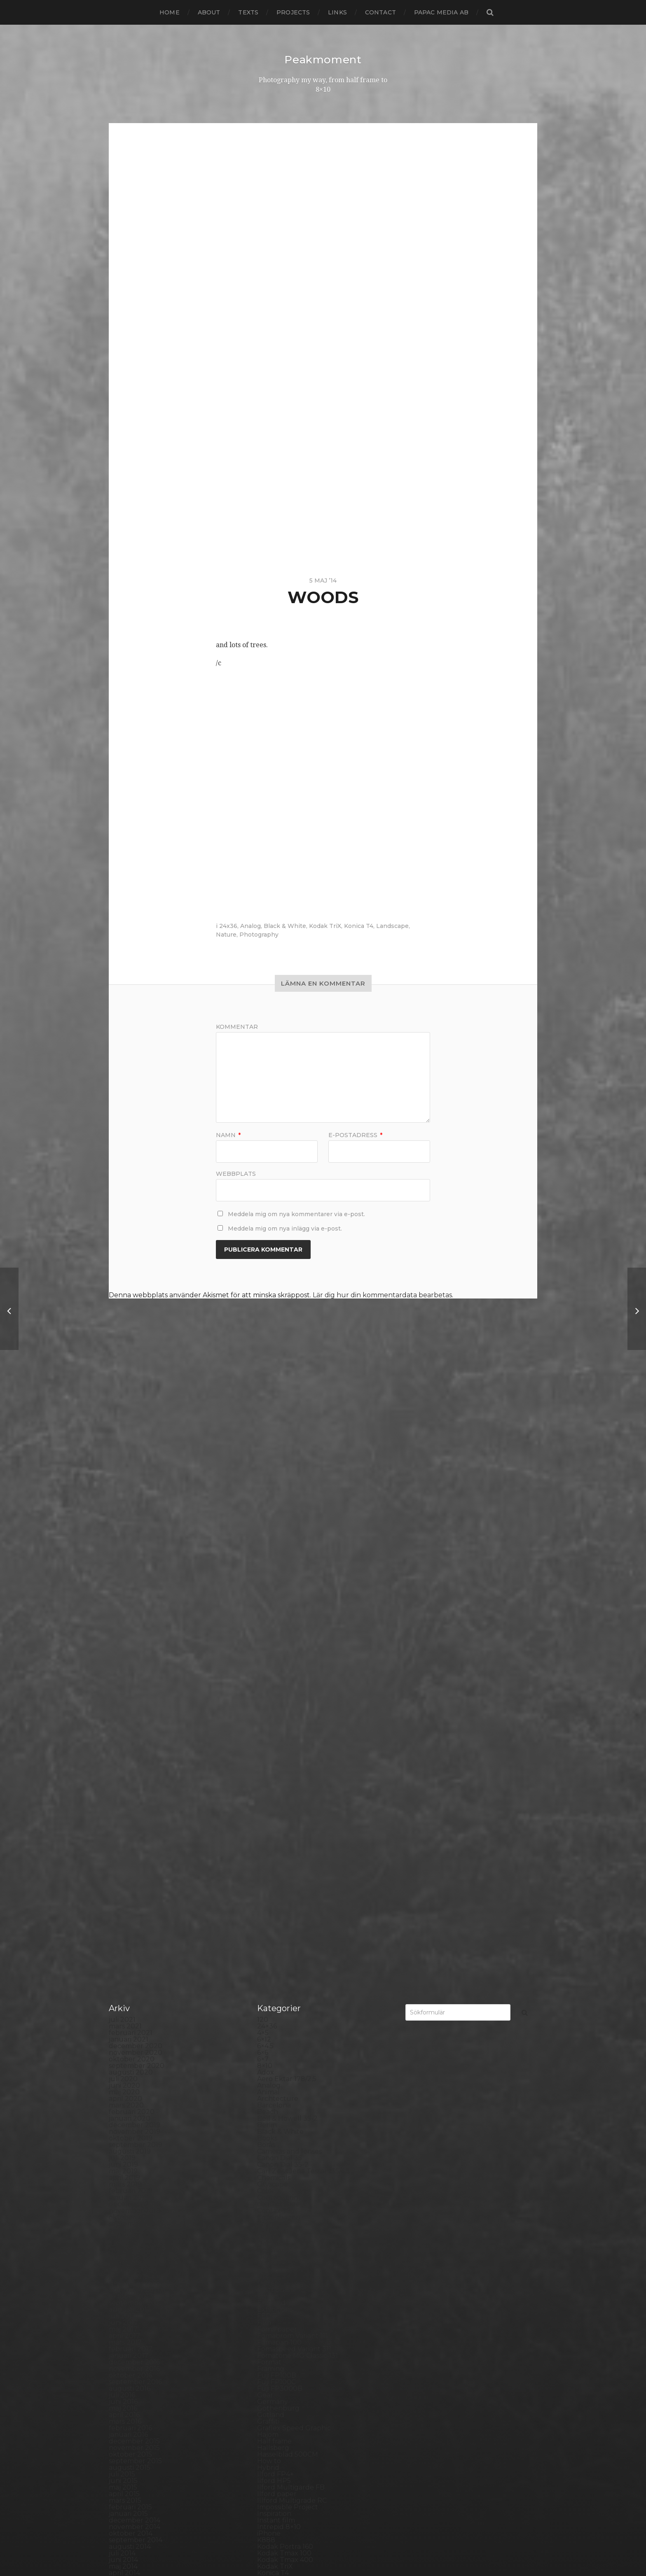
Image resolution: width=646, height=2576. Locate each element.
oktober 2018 (131, 1681)
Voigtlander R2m (285, 2458)
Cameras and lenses (289, 1615)
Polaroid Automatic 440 (296, 2260)
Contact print (279, 1661)
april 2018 (124, 1720)
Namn (228, 1135)
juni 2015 (123, 1944)
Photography (259, 934)
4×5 (263, 1496)
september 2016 (135, 1845)
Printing (270, 2280)
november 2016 (134, 1832)
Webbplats (236, 1173)
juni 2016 (123, 1865)
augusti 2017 (130, 1773)
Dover (267, 1747)
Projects (293, 12)
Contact (380, 12)
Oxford (269, 2188)
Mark (265, 2109)
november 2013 (134, 2069)
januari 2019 (128, 1661)
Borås (266, 1608)
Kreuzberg (275, 2050)
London (270, 2089)
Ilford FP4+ (275, 1938)
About (209, 12)
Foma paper (277, 1793)
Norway (270, 2181)
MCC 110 (270, 2122)
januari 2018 (129, 1740)
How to (269, 1924)
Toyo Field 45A (281, 2432)
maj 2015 (123, 1951)
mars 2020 (126, 1569)
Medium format (283, 2129)
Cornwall (272, 1687)
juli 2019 (122, 1621)
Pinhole (270, 2221)
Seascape (272, 2326)
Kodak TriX (325, 926)
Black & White (285, 926)
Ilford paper (277, 1957)
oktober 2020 (131, 1523)
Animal (268, 1556)
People (269, 2208)
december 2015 (134, 1905)
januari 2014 (128, 2056)
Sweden (270, 2399)
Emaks (268, 1760)
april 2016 (124, 1878)
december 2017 (134, 1747)
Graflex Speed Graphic (294, 1891)
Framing (270, 1832)
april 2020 (125, 1562)
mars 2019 (125, 1648)
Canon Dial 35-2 (283, 1628)
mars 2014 (125, 2043)
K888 (266, 2003)
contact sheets (281, 1667)
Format (269, 1826)
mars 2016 (125, 1885)
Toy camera (276, 2425)
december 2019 (134, 1588)
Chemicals (273, 1641)
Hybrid (268, 1931)
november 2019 (134, 1595)
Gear (265, 1859)
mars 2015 (125, 1964)
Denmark (272, 1714)
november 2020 (135, 1516)
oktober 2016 (130, 1839)
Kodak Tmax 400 (285, 2023)
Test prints (274, 2412)
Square (269, 2372)
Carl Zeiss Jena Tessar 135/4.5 (303, 1635)
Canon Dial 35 (279, 1621)
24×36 (267, 1490)
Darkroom (274, 1694)
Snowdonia (275, 2359)
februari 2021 (130, 1496)
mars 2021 (125, 1490)
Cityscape (272, 1648)
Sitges (267, 2346)
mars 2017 (125, 1806)
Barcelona (274, 1569)
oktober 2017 (130, 1760)
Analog (250, 926)
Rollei (266, 2287)
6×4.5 (265, 1509)
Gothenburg (278, 1872)
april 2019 (124, 1641)
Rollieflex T (275, 2313)
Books (267, 1602)
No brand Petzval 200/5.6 (298, 2162)
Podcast (270, 2247)
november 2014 (134, 1990)
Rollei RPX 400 (282, 2293)
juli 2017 (122, 1779)
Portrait (269, 2274)
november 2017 (134, 1753)
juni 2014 (123, 2023)
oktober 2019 (130, 1602)
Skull (265, 2353)
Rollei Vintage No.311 (290, 2300)
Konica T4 (358, 926)
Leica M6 (271, 2082)
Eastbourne (276, 1753)
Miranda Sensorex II (289, 2135)
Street (267, 2386)
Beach (267, 1575)
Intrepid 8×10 (279, 1990)
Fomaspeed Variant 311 (294, 1812)
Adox (265, 1536)
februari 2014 (130, 2050)
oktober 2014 (130, 1997)
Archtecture (277, 1562)
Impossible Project (287, 1971)
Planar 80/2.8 (279, 2234)
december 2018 (135, 1667)
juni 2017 (123, 1786)
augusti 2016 (129, 1852)
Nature (226, 934)
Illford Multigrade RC (292, 1964)
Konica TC (273, 2043)
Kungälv (271, 2056)
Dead (266, 1700)
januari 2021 (128, 1503)
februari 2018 (131, 1733)
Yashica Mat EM (282, 2478)
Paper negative (282, 2201)
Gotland (270, 1878)
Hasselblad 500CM (287, 1918)
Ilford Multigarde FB (291, 1951)
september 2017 (135, 1766)
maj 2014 (123, 2030)
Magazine (273, 2096)
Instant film (276, 1984)
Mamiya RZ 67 (280, 2102)
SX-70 (267, 2405)
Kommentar (237, 1027)
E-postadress (355, 1135)
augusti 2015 (129, 1931)
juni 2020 (124, 1549)
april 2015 (124, 1957)
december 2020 (135, 1509)
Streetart (272, 2392)
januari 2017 (128, 1819)
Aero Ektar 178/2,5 (286, 1542)
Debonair (272, 1707)
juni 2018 (123, 1707)
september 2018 (136, 1687)
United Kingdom (284, 2445)
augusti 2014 (130, 2010)
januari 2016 (128, 1898)
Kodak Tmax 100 (284, 2017)
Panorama (274, 2194)
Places (268, 2227)
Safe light (272, 2320)
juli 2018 (122, 1700)
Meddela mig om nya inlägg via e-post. (285, 1228)
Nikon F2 (271, 2155)
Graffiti (268, 1885)
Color (266, 1654)
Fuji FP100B (276, 1839)
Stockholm (275, 2379)
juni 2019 (123, 1628)
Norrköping (276, 2175)
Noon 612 (272, 2168)
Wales (267, 2465)
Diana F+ (271, 1727)
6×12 (264, 1503)
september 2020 (136, 1529)
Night (266, 2148)
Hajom (268, 1898)
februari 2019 (130, 1654)
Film (264, 1786)
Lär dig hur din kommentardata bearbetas (382, 1295)
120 (262, 1483)
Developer (274, 1720)
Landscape (392, 926)
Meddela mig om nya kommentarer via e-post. (296, 1214)
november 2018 (135, 1674)
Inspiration (274, 1977)
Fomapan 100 (279, 1806)
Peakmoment (323, 59)
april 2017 (124, 1799)
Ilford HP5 (274, 1944)
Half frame (274, 1905)
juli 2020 (123, 1542)
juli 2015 (122, 1938)
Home (169, 12)
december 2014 (134, 1984)
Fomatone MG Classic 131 (297, 1819)
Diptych (270, 1733)
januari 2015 (128, 1977)
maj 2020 (124, 1556)
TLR (263, 2418)
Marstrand (274, 2115)
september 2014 (135, 2003)
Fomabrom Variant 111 (292, 1799)
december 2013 (134, 2063)
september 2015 (135, 1924)
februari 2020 (131, 1575)
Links (337, 12)
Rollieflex (272, 2306)
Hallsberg (273, 1911)
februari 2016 (130, 1891)
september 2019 (135, 1608)
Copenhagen (278, 1681)
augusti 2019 (130, 1615)
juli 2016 (122, 1859)
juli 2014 (122, 2017)
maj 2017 (123, 1793)
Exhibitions (275, 1773)
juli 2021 (122, 1483)
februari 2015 (130, 1971)
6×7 (263, 1523)
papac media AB (441, 12)
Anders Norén (337, 2548)
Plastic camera (280, 2241)
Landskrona (276, 2069)
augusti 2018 (130, 1694)
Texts (248, 12)
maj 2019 (123, 1635)
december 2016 (134, 1826)
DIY (263, 1740)
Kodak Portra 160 (285, 2010)
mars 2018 (125, 1727)
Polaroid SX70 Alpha (291, 2267)
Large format (278, 2076)
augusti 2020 (131, 1536)
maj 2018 (123, 1714)
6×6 (262, 1516)
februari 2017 (130, 1812)
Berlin (267, 1588)
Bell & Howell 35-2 (287, 1582)
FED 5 (266, 1779)
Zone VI (270, 2484)
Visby (265, 2451)
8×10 (264, 1529)
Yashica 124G (277, 2471)
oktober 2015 (130, 1918)
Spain (266, 2366)
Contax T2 (274, 1674)
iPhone (269, 1997)
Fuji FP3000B (279, 1852)
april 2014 (124, 2036)
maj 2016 (123, 1872)
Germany (272, 1865)
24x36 (228, 926)
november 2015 (134, 1911)
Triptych (271, 2438)
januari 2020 (129, 1582)
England (271, 1766)
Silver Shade (277, 2339)
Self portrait (276, 2333)
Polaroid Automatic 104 (295, 2254)
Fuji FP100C (276, 1845)
